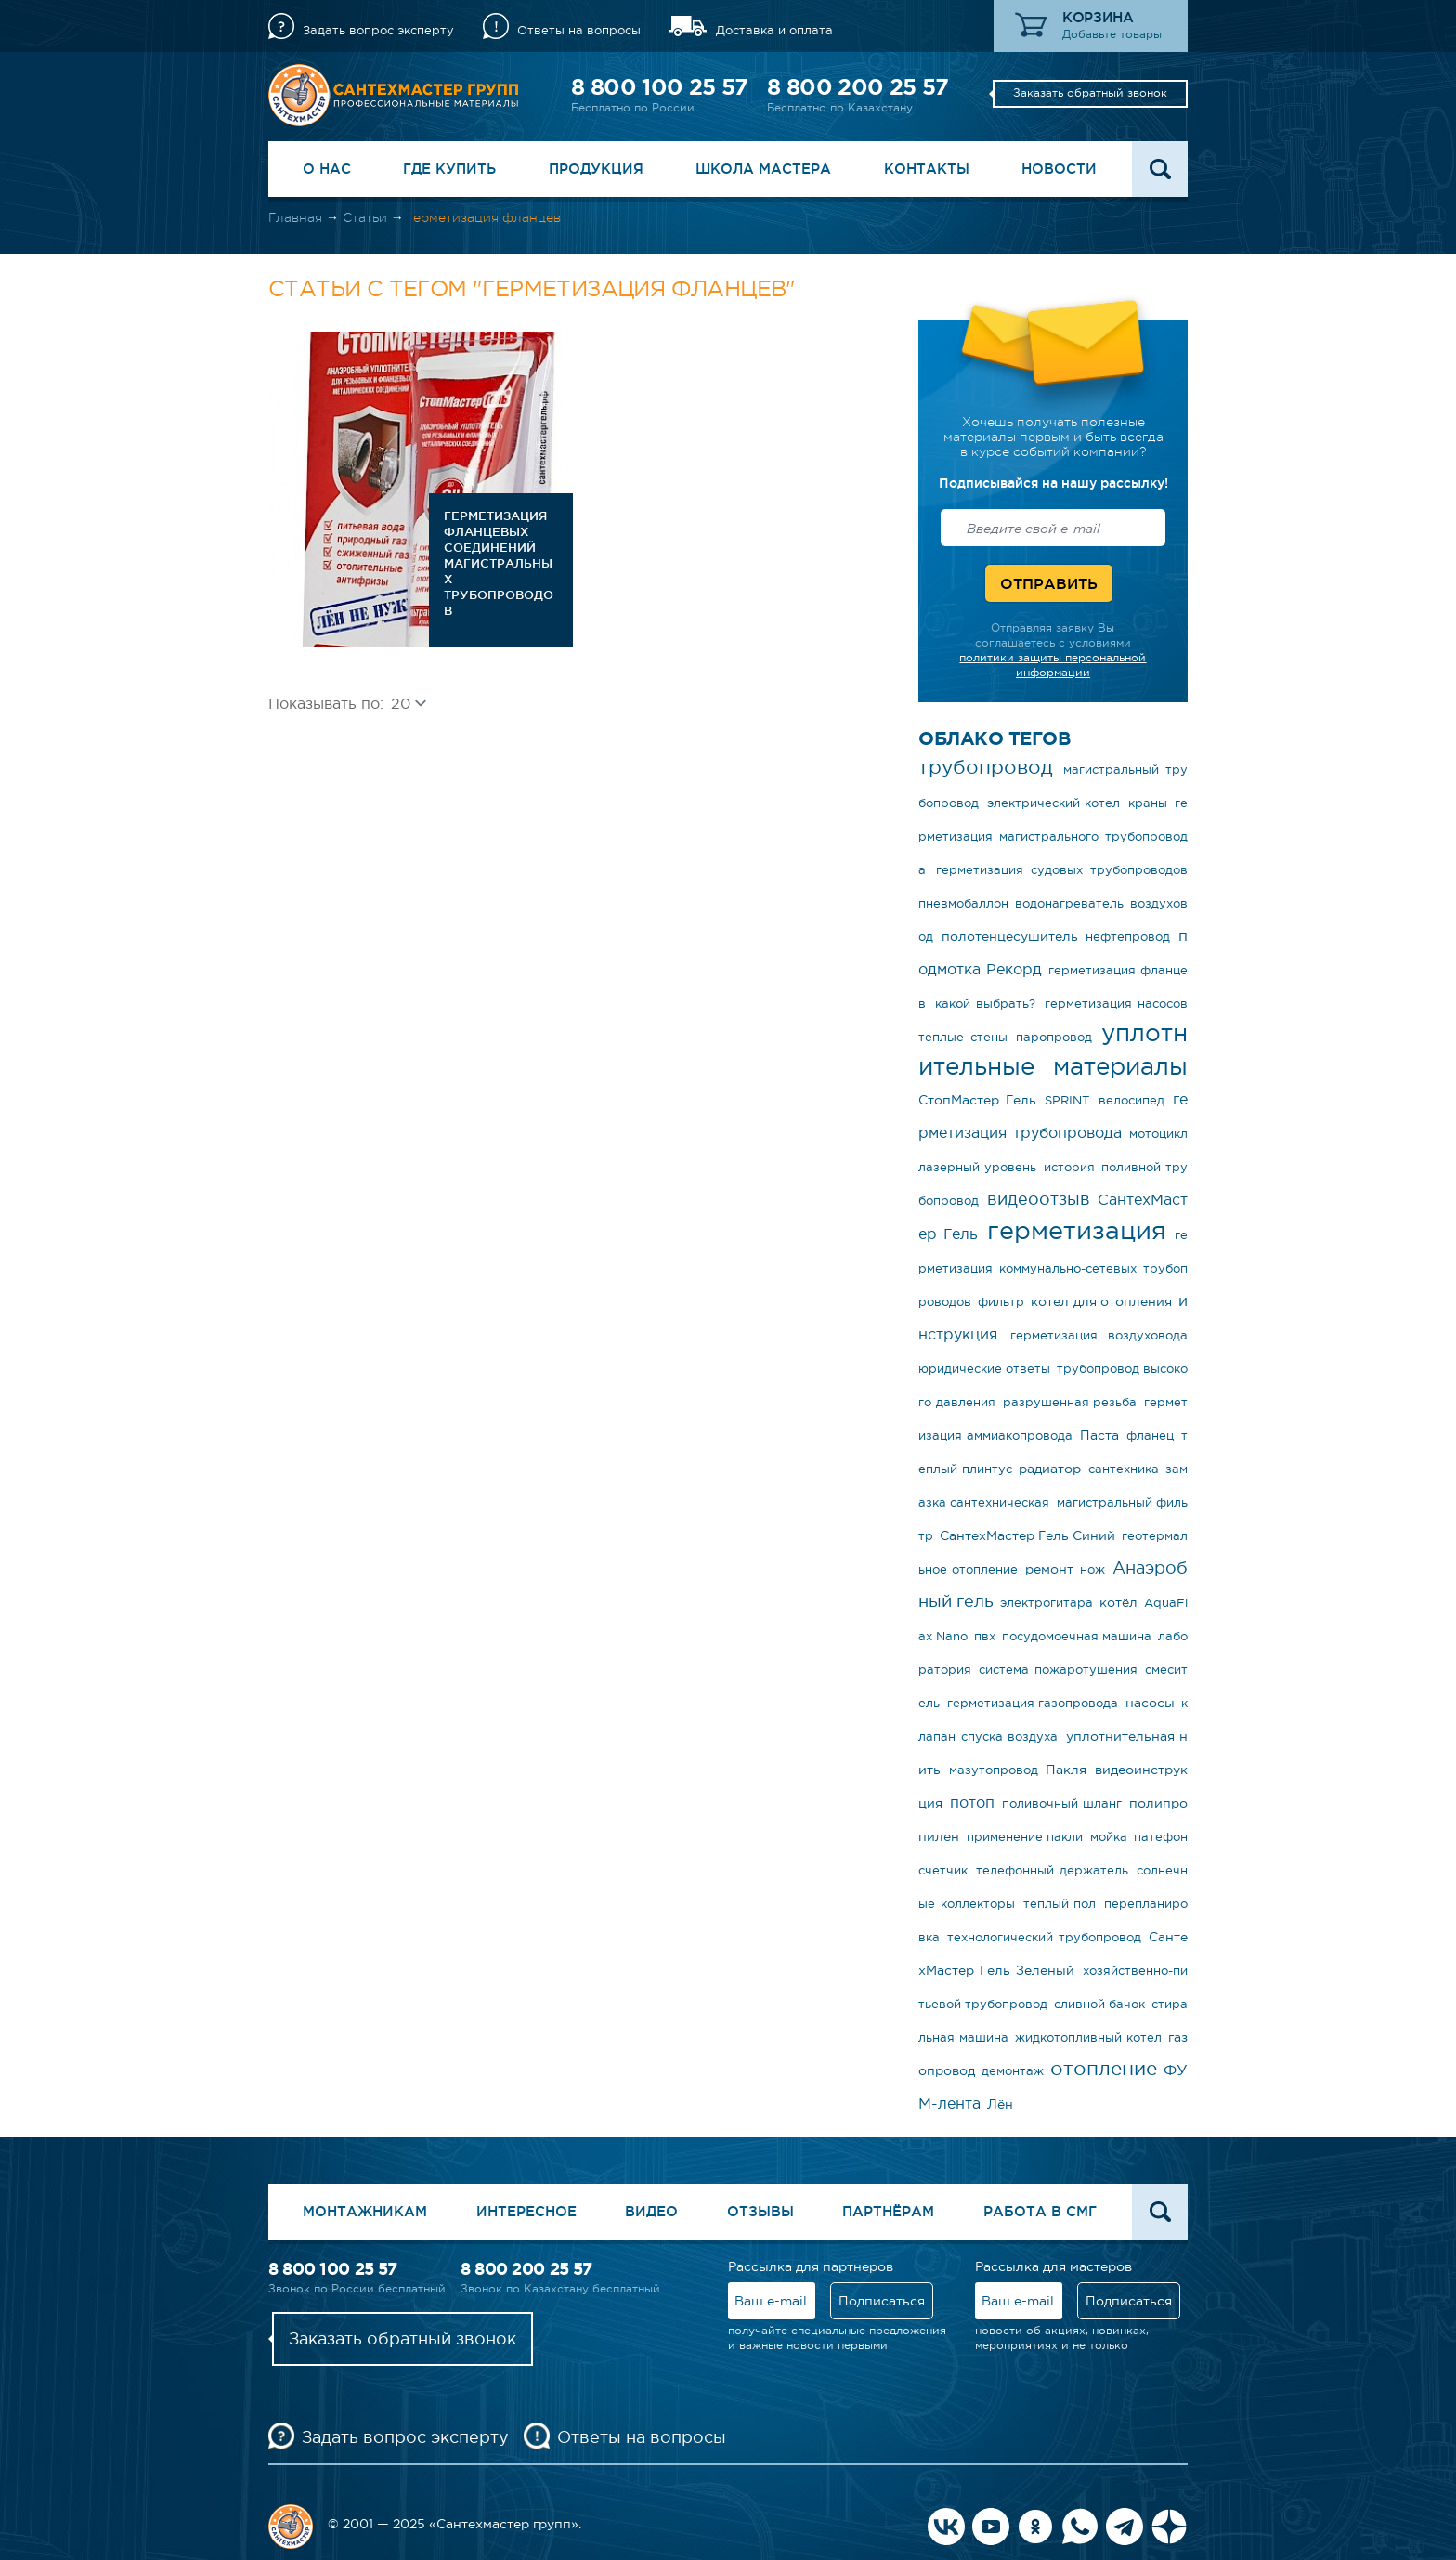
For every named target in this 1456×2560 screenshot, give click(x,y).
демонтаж (1013, 2071)
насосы (1150, 1702)
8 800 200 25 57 (857, 86)
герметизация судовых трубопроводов (1062, 870)
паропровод (1054, 1037)
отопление (1103, 2068)
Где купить (449, 168)
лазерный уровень (977, 1167)
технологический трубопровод (1043, 1937)
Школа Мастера (763, 168)
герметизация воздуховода (1099, 1335)
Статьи (365, 217)
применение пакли (1025, 1837)
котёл (1118, 1602)
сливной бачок (1099, 2004)
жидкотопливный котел (1088, 2037)
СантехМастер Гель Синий (1027, 1535)
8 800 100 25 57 (659, 86)
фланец (1150, 1436)
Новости (1059, 168)
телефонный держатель (1052, 1870)
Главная (295, 217)
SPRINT (1067, 1100)
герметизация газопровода (1033, 1703)
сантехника (1123, 1469)
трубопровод (985, 766)
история (1069, 1167)
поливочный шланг (1062, 1803)
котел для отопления (1101, 1301)
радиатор (1050, 1468)
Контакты (926, 168)
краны (1147, 803)
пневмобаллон (963, 903)
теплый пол (1060, 1904)
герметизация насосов (1117, 1004)
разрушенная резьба (1070, 1402)
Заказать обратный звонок (1090, 92)
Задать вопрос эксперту (378, 30)
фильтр (1001, 1302)
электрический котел (1054, 803)
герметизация (1076, 1230)
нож (1092, 1569)
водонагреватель (1069, 903)
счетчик (943, 1870)
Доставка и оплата (774, 30)
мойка (1108, 1837)
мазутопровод (993, 1770)
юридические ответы (984, 1369)
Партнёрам (888, 2211)
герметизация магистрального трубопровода (1053, 836)
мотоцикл (1158, 1134)
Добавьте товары (1112, 34)
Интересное (526, 2211)
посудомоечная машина (1076, 1636)
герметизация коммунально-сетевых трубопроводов (1053, 1268)
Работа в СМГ (1040, 2211)
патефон (1161, 1837)
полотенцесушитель (1010, 936)
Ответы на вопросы (579, 30)
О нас (327, 168)
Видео (651, 2211)
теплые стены (963, 1037)
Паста (1099, 1435)
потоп (972, 1802)
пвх (984, 1636)
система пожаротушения (1058, 1670)
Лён (1000, 2103)
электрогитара (1046, 1603)
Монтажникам (365, 2211)
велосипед (1131, 1100)
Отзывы (760, 2211)
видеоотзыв (1038, 1199)
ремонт (1049, 1568)
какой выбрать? (985, 1004)
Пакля (1066, 1769)
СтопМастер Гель (977, 1099)
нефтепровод (1128, 937)
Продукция (596, 168)
